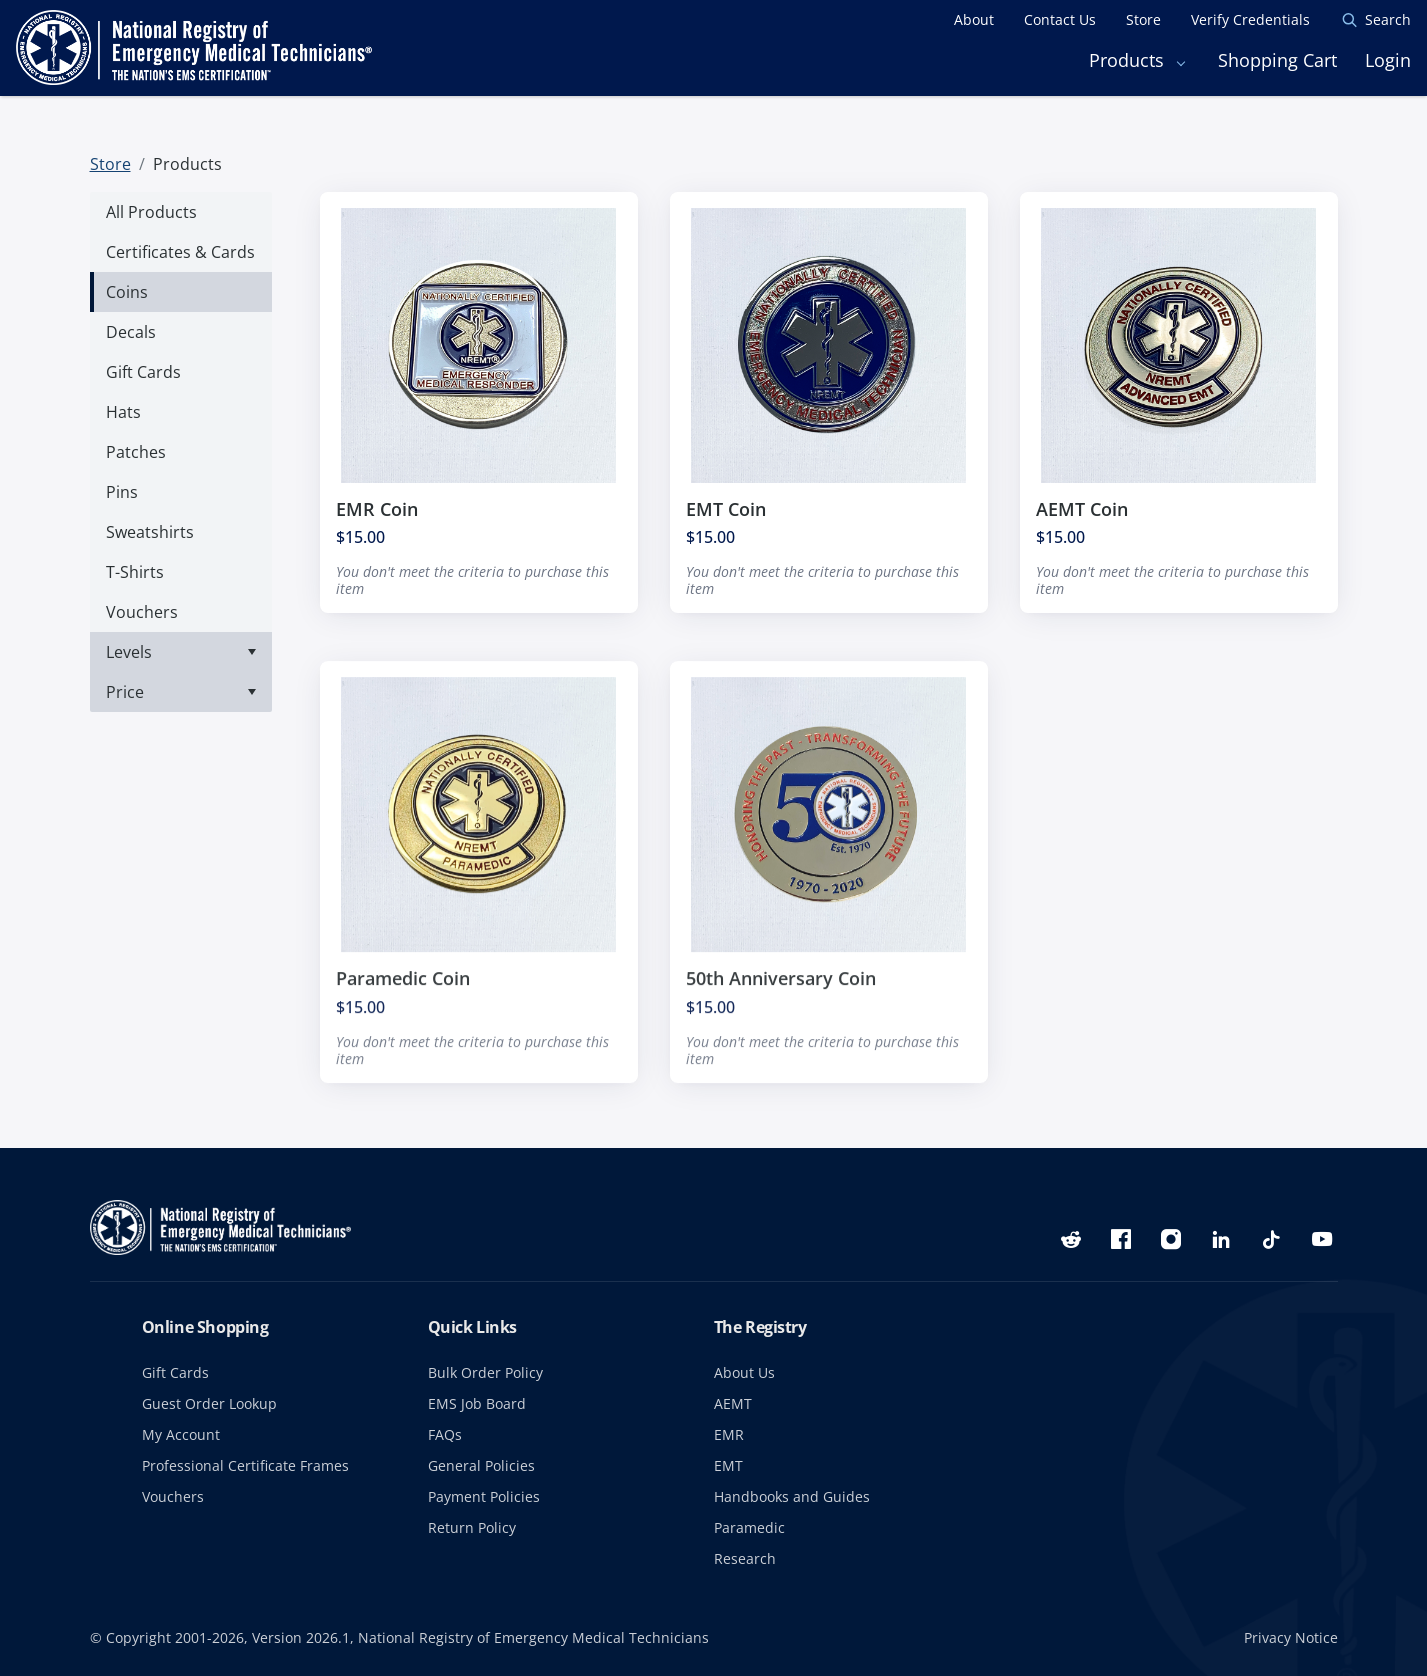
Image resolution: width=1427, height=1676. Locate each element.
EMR (729, 1434)
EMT (728, 1465)
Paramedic (749, 1527)
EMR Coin (377, 509)
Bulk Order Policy (485, 1372)
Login (1388, 60)
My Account (181, 1434)
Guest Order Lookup (209, 1403)
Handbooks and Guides (792, 1496)
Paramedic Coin (403, 997)
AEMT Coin (1082, 509)
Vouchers (173, 1496)
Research (745, 1558)
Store (110, 164)
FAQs (445, 1434)
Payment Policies (484, 1496)
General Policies (481, 1465)
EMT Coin (726, 509)
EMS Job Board (477, 1403)
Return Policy (472, 1527)
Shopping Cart (1277, 60)
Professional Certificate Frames (245, 1465)
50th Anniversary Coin (781, 997)
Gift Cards (175, 1372)
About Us (744, 1372)
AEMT (733, 1403)
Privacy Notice (1291, 1637)
